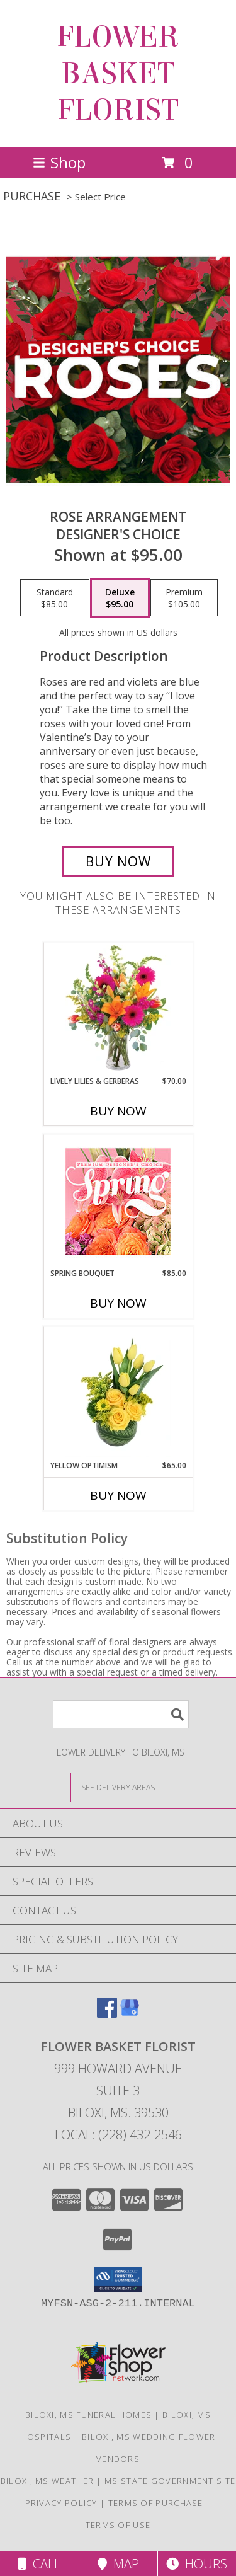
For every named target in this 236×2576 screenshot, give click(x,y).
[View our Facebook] (107, 2013)
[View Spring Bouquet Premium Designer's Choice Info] (118, 1201)
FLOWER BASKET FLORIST (118, 74)
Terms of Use (118, 2525)
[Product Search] (121, 1714)
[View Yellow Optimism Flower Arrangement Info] (118, 1393)
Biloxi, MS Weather (47, 2481)
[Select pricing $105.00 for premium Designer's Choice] (184, 598)
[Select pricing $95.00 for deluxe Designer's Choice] (120, 598)
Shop (59, 162)
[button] (118, 2279)
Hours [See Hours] (196, 2563)
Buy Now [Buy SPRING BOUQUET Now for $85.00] (118, 1303)
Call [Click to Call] (39, 2563)
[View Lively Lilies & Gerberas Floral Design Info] (118, 1008)
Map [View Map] (118, 2563)
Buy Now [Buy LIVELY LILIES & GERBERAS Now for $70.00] (118, 1111)
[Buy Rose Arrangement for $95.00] (118, 861)
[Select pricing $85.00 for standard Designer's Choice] (55, 598)
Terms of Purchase (155, 2503)
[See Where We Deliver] (118, 1787)
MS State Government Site (169, 2481)
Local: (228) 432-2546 (118, 2134)
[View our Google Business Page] (130, 2013)
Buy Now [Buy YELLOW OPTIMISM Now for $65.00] (118, 1495)
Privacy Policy (61, 2503)
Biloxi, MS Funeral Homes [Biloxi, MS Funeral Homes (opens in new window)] (88, 2414)
